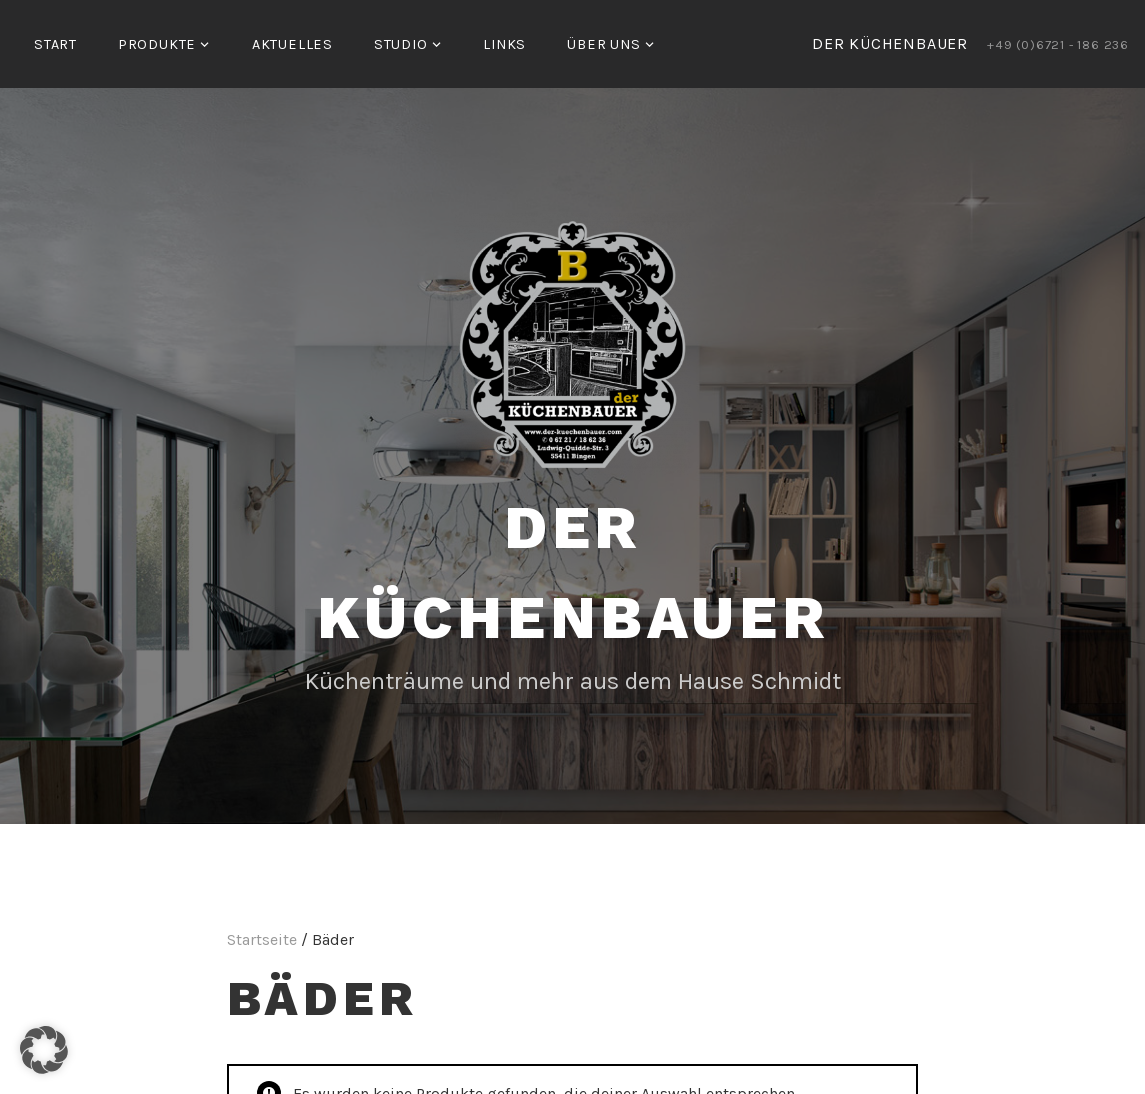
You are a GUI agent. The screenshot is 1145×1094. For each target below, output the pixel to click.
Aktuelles (292, 44)
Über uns (603, 44)
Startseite (262, 939)
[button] (44, 1050)
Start (55, 44)
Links (504, 44)
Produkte (157, 44)
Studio (401, 44)
